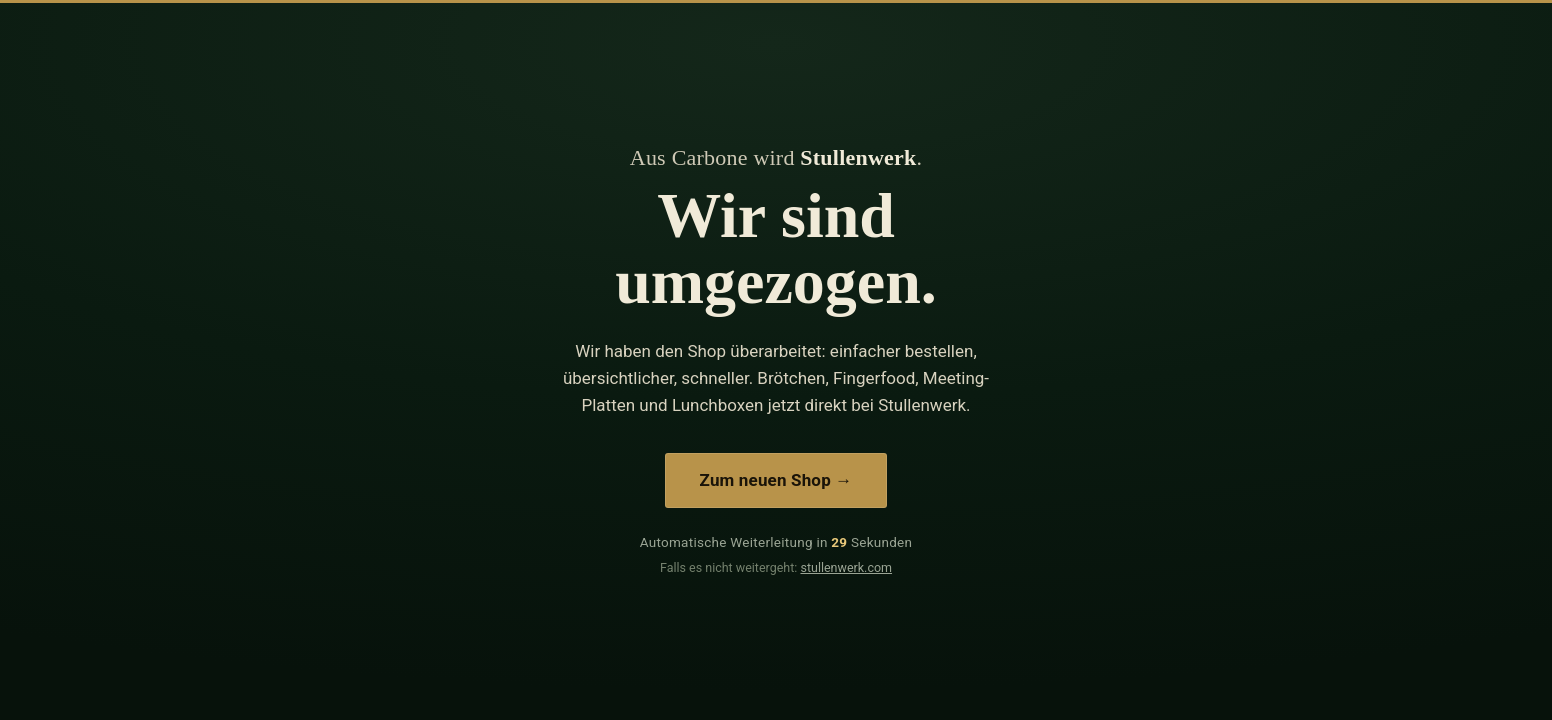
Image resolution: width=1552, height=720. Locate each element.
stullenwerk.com (846, 567)
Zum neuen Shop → (776, 480)
